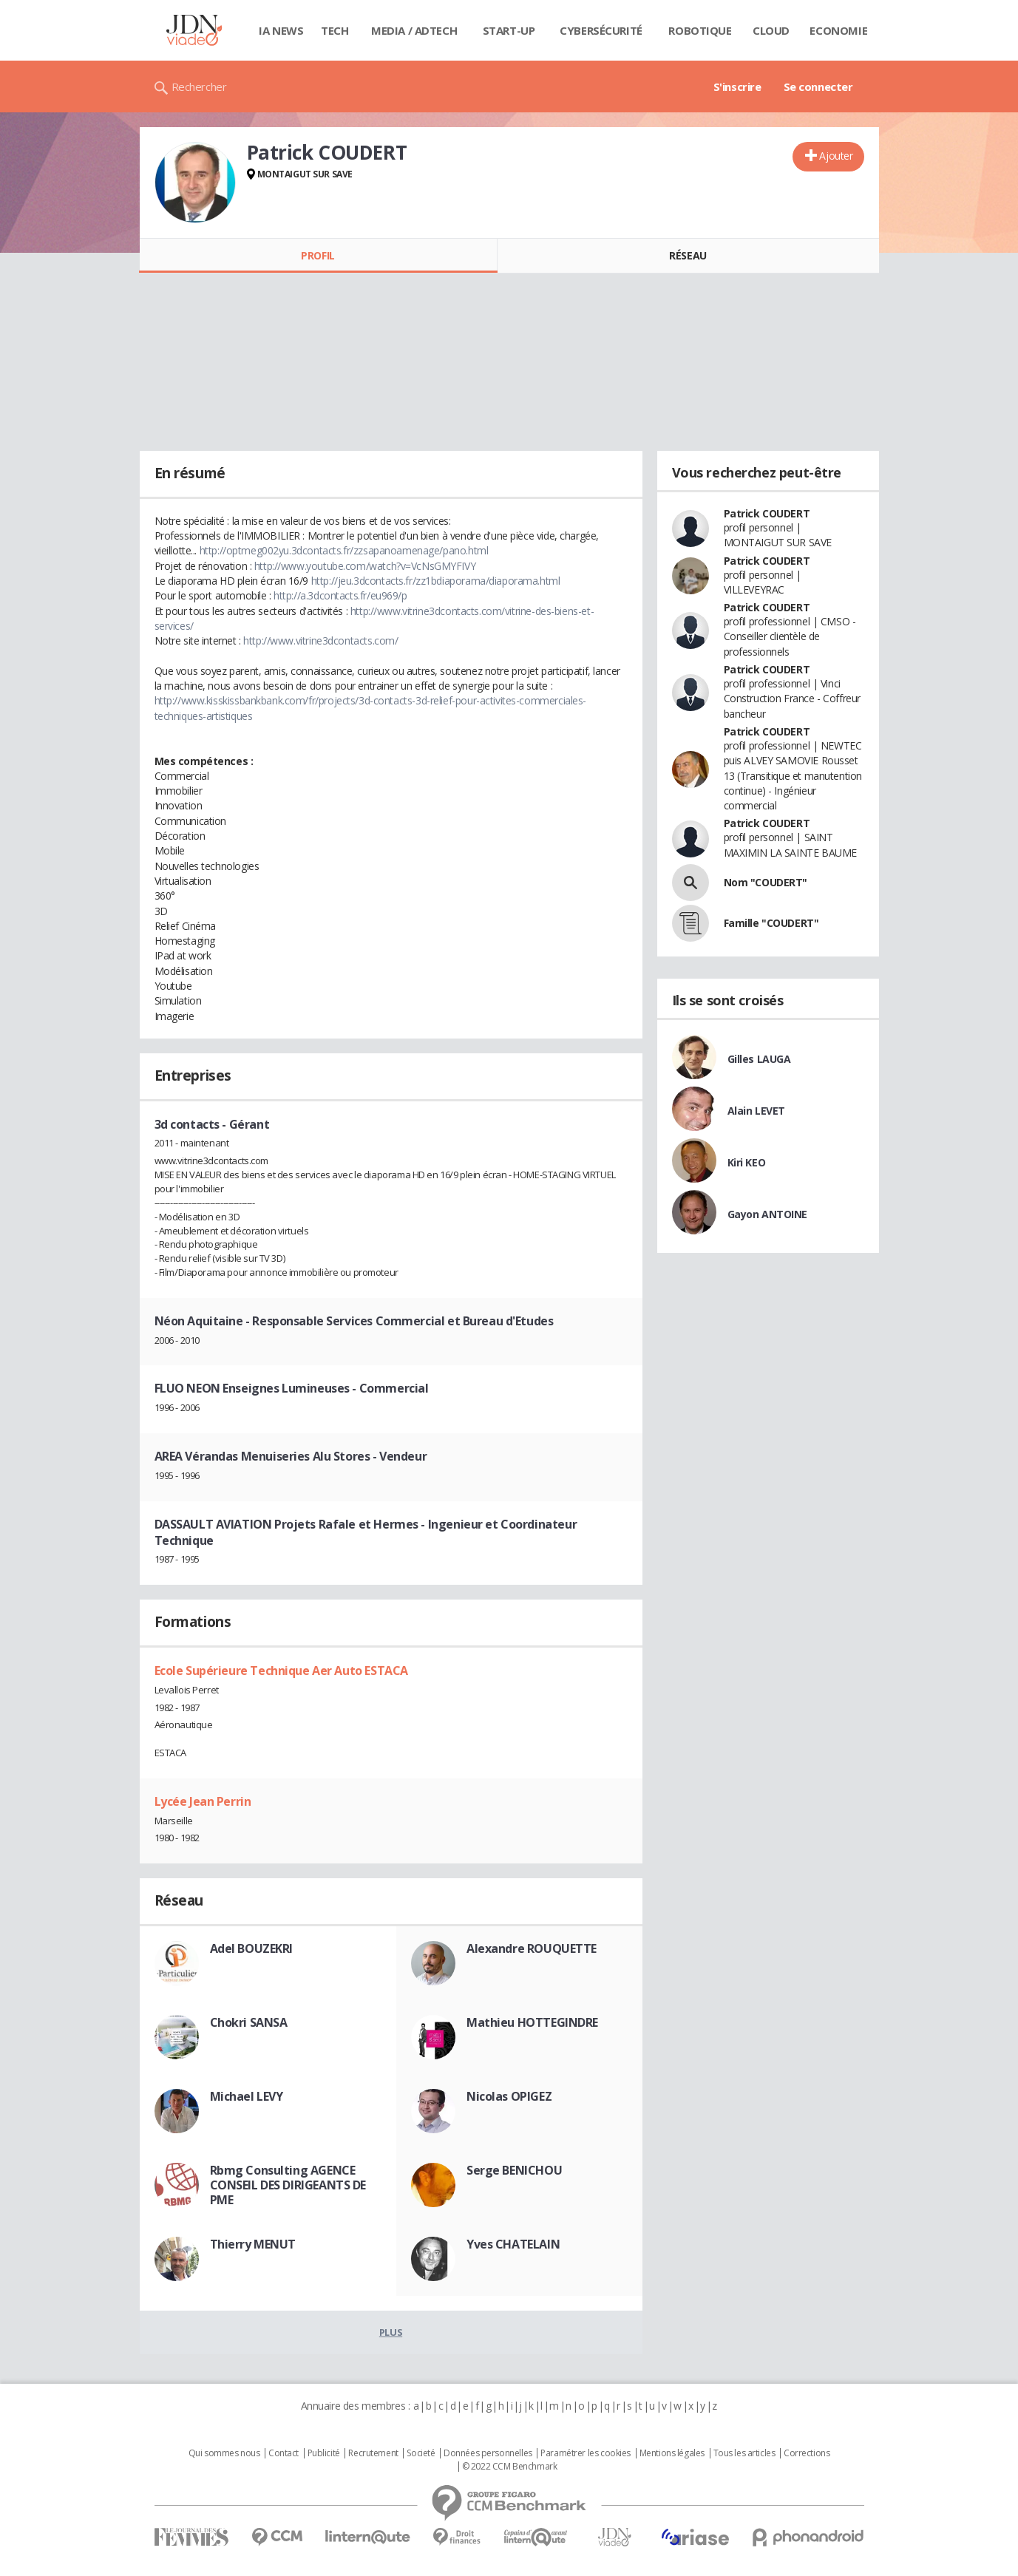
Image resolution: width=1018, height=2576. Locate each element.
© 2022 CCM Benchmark (509, 2466)
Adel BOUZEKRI (251, 1948)
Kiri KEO (746, 1162)
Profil (317, 255)
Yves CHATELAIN (513, 2244)
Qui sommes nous (224, 2453)
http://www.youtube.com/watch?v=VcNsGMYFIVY (364, 566)
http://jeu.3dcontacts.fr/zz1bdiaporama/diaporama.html (435, 581)
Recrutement (373, 2453)
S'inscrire (737, 86)
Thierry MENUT (253, 2244)
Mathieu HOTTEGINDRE (532, 2022)
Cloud (771, 30)
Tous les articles (744, 2453)
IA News (281, 30)
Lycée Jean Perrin (203, 1801)
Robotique (699, 30)
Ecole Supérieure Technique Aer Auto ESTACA (281, 1670)
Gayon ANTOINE (767, 1214)
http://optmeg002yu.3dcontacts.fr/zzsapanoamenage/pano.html (344, 550)
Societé (421, 2453)
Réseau (687, 255)
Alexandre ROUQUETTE (531, 1948)
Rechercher (199, 86)
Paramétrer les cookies (585, 2453)
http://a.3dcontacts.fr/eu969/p (340, 595)
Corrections (806, 2453)
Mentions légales (672, 2453)
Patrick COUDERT (767, 513)
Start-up (509, 30)
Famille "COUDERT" (771, 923)
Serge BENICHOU (514, 2170)
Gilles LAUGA (759, 1059)
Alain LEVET (756, 1111)
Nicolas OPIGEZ (509, 2096)
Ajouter (835, 156)
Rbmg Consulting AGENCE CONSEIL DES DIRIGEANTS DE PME (288, 2185)
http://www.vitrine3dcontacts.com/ (320, 640)
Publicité (324, 2453)
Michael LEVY (246, 2096)
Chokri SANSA (249, 2022)
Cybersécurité (601, 30)
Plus (390, 2332)
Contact (283, 2453)
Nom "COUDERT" (766, 882)
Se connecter (818, 86)
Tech (334, 30)
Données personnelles (488, 2453)
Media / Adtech (414, 30)
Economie (838, 30)
